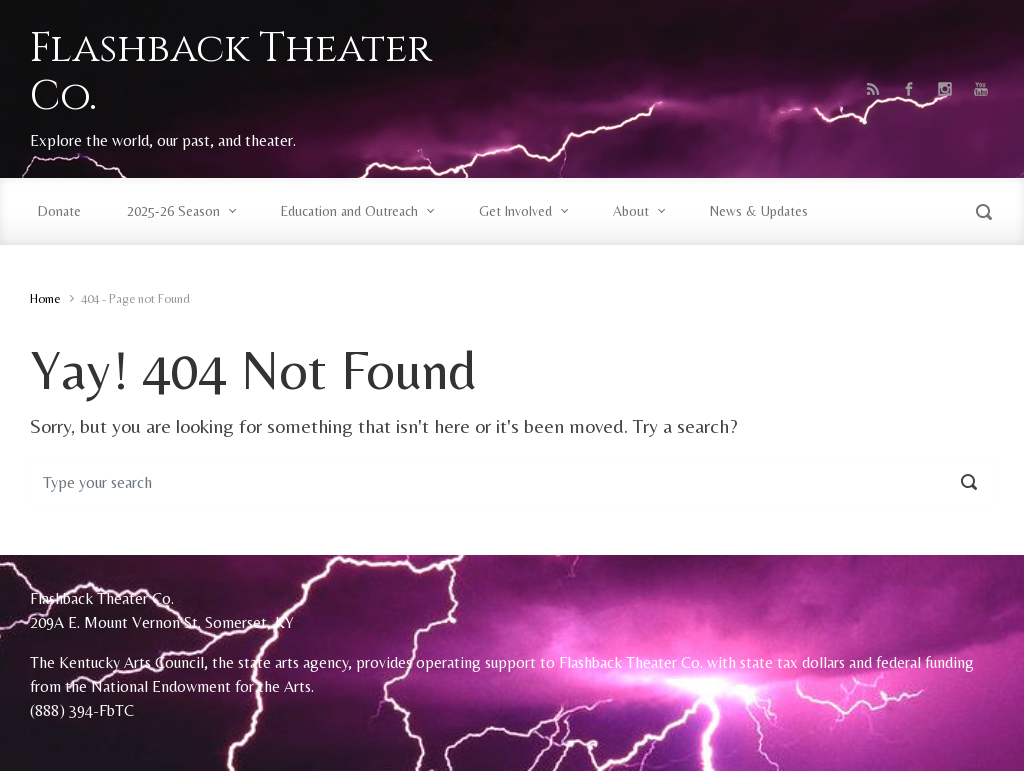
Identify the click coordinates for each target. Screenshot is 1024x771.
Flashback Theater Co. (231, 73)
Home (45, 298)
